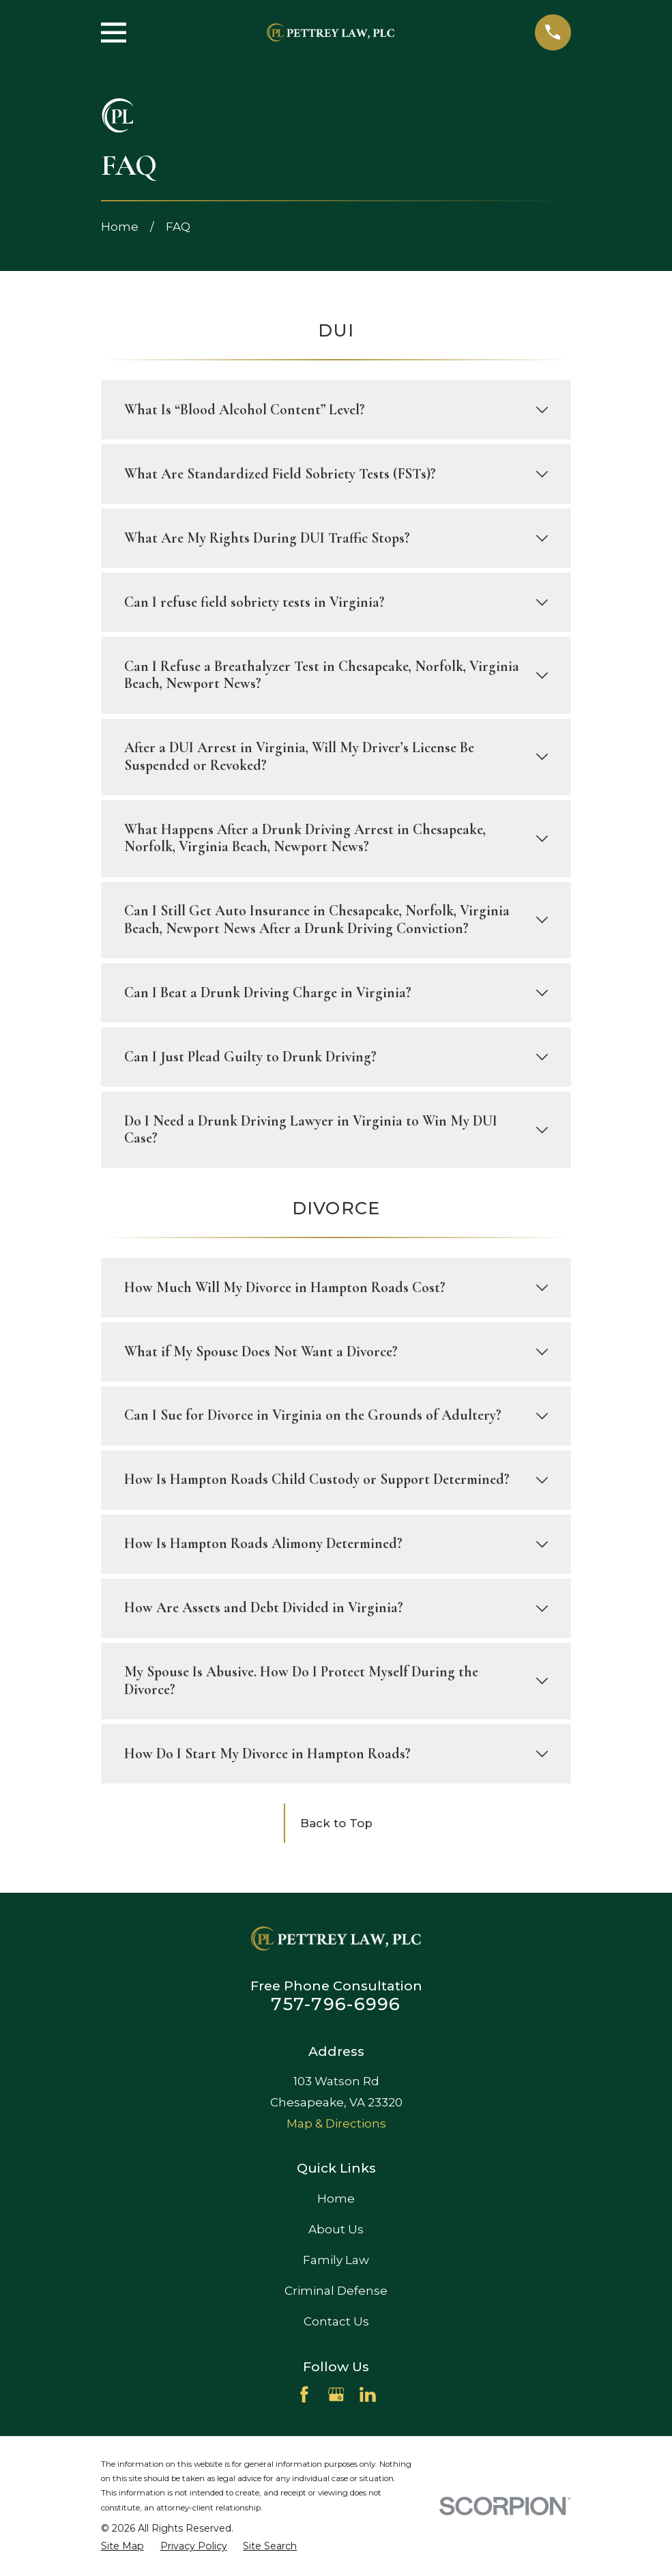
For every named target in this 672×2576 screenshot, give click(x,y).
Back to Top (336, 1823)
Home (336, 2198)
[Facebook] (304, 2394)
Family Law (336, 2260)
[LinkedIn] (368, 2394)
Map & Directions (336, 2123)
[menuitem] (122, 2547)
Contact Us (336, 2321)
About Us (336, 2229)
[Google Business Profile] (336, 2394)
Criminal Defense (336, 2291)
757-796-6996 (335, 2003)
